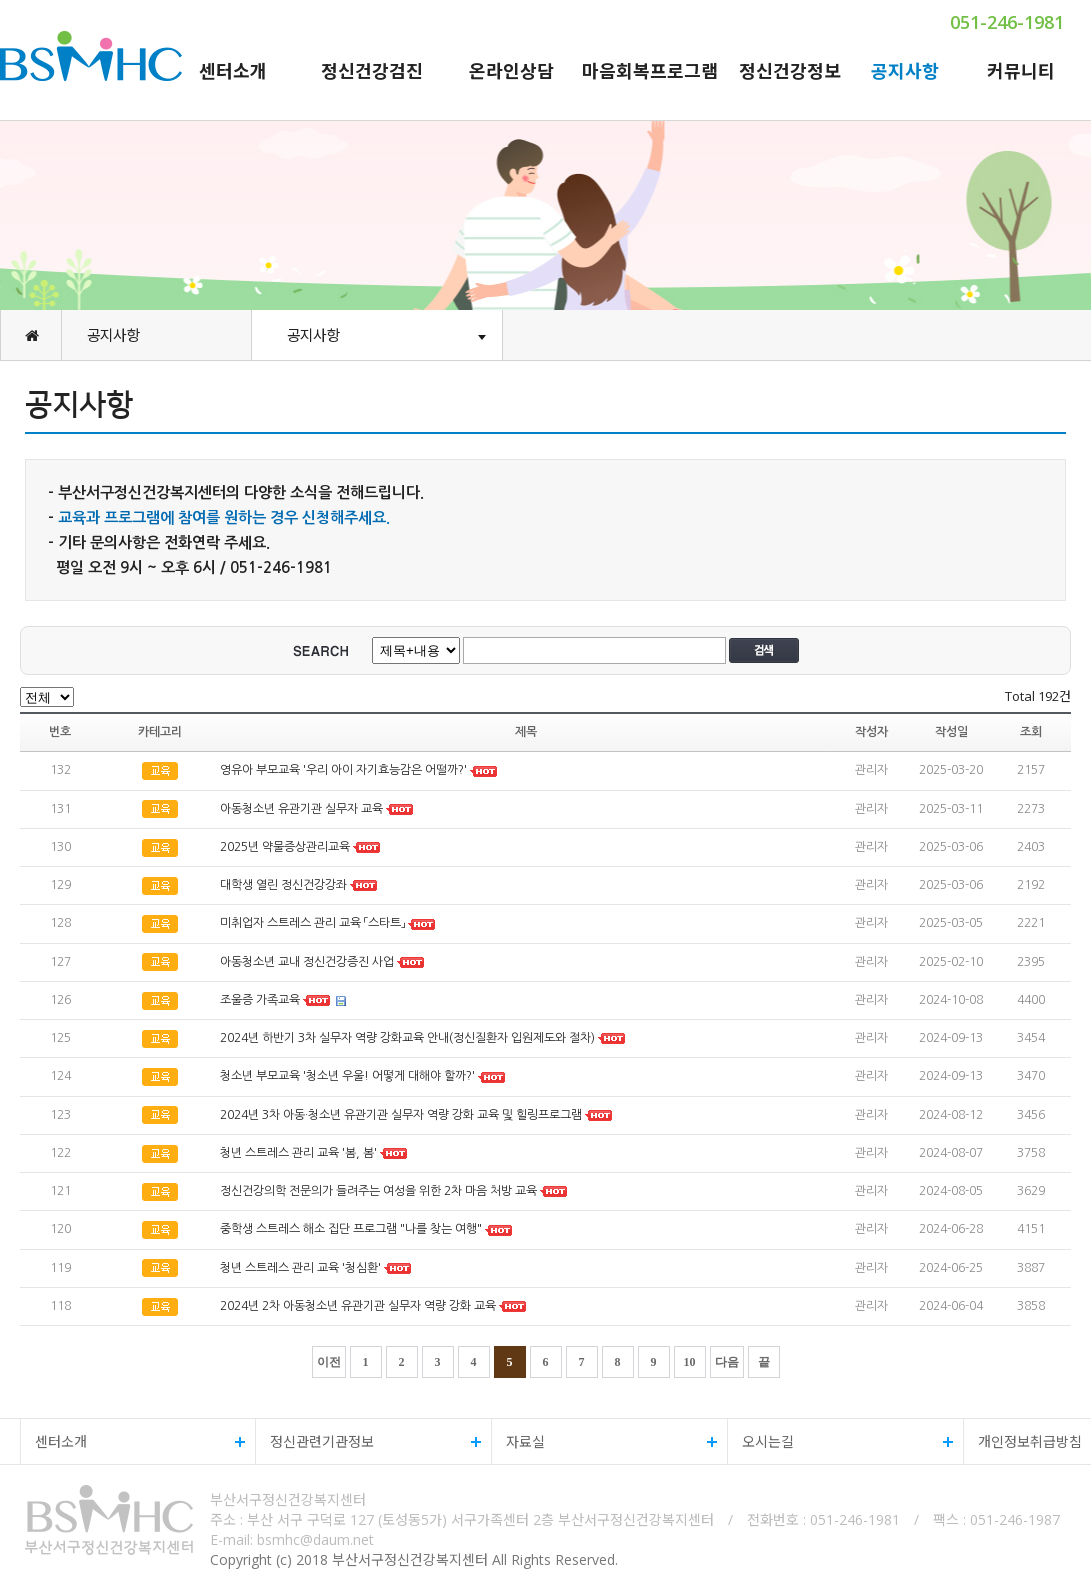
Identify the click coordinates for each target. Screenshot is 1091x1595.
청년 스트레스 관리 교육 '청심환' (300, 1268)
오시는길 (840, 1441)
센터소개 (233, 71)
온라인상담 (511, 71)
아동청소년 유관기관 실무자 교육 (301, 809)
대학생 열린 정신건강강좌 (283, 885)
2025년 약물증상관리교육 (286, 847)
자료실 (604, 1441)
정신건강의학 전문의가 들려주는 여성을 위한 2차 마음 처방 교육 (378, 1191)
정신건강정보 (790, 71)
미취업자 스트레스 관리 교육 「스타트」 (312, 924)
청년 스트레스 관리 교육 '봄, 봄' (298, 1153)
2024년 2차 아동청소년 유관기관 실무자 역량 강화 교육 (358, 1306)
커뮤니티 (1021, 71)
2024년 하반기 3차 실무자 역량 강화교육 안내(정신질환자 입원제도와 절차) (407, 1038)
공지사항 (905, 71)
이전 (329, 1362)
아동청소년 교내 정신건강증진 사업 (307, 962)
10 (690, 1362)
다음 (727, 1362)
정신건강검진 (372, 71)
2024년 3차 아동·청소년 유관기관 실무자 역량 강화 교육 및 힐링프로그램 (401, 1115)
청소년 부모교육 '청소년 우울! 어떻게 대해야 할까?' (347, 1077)
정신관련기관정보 (368, 1441)
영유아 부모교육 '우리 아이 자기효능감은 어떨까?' (343, 771)
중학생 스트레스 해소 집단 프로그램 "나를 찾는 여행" (351, 1230)
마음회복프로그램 (650, 71)
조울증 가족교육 (260, 1000)
